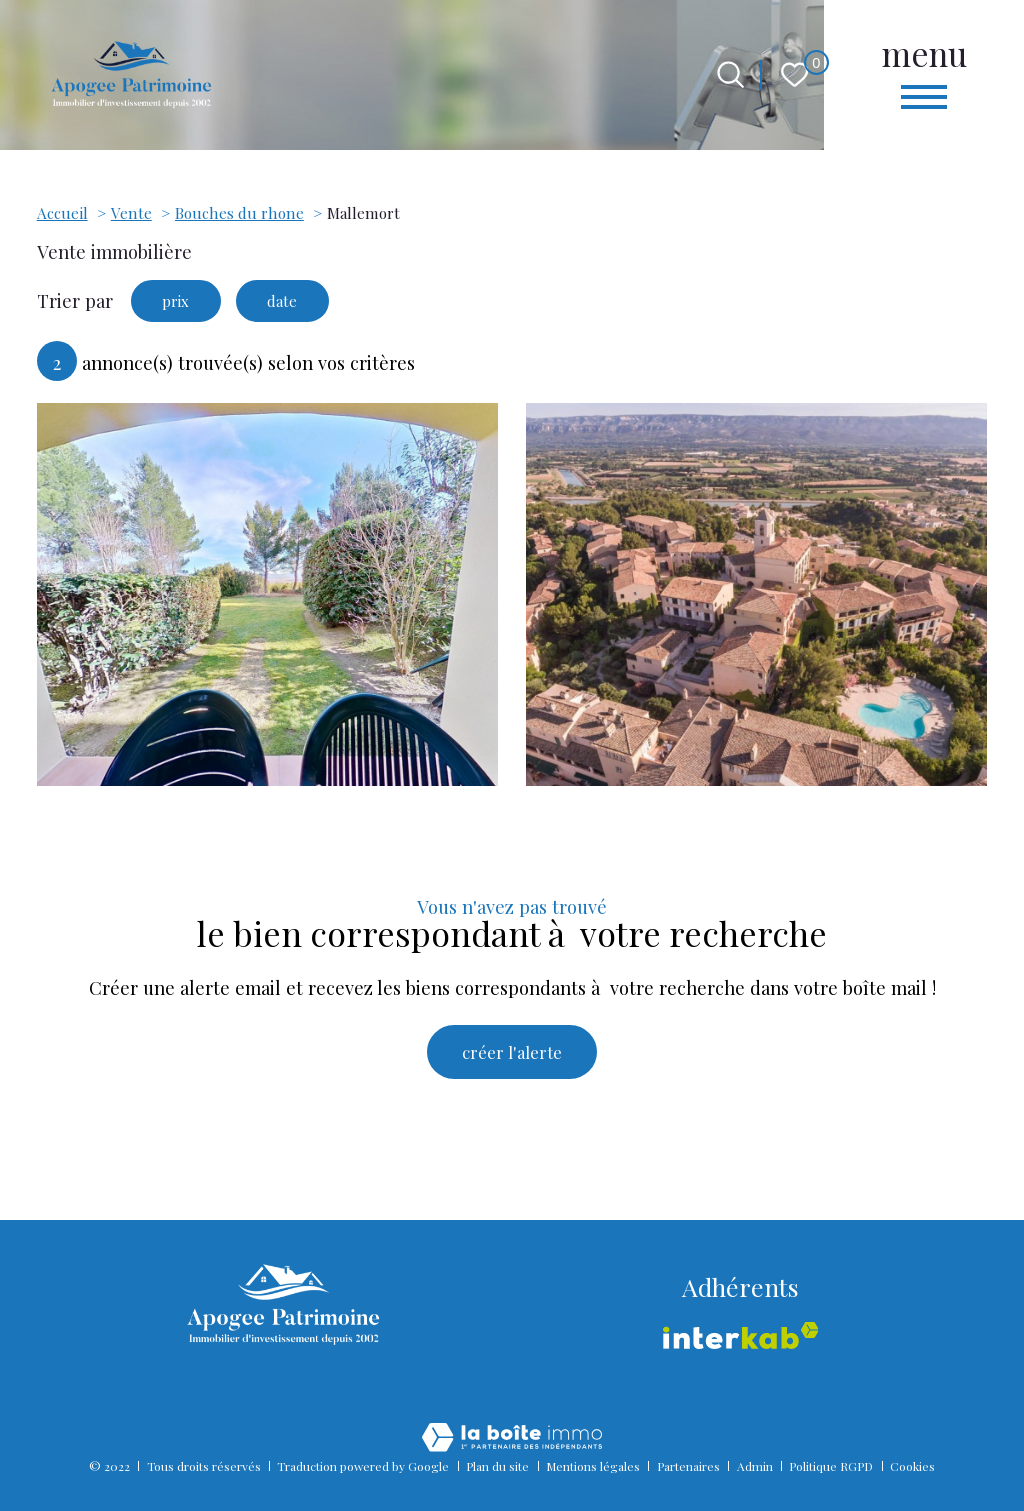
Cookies (912, 1466)
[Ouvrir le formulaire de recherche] (730, 74)
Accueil (62, 212)
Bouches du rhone (239, 212)
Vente (131, 212)
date (299, 303)
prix (181, 303)
